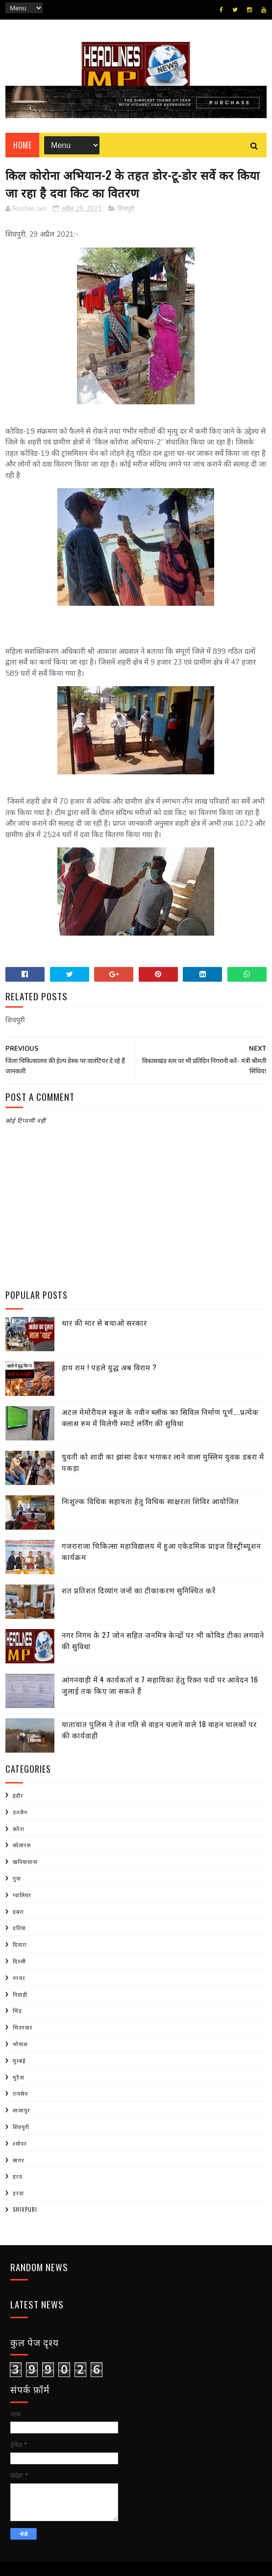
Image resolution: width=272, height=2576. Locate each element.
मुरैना (19, 2077)
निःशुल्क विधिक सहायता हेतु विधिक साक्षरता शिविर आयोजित (150, 1500)
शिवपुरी (126, 208)
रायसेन (20, 2093)
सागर (19, 2160)
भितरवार (23, 2027)
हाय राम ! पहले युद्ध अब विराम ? (109, 1367)
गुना (17, 1878)
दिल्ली (19, 1961)
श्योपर (20, 2143)
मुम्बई (19, 2060)
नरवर (19, 1978)
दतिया (19, 1928)
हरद (18, 2176)
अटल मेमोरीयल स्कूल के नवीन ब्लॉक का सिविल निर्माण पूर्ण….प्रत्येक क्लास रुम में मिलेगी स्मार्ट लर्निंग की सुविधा (160, 1417)
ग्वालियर (22, 1895)
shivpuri (25, 2209)
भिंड (17, 2010)
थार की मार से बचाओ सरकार (104, 1322)
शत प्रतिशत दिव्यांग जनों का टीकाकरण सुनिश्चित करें (139, 1590)
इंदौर (18, 1795)
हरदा (18, 2193)
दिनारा (20, 1944)
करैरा (19, 1829)
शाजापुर (21, 2110)
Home (22, 145)
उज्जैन (20, 1812)
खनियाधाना (25, 1861)
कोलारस (22, 1845)
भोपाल (20, 2044)
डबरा (18, 1911)
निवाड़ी (20, 1994)
